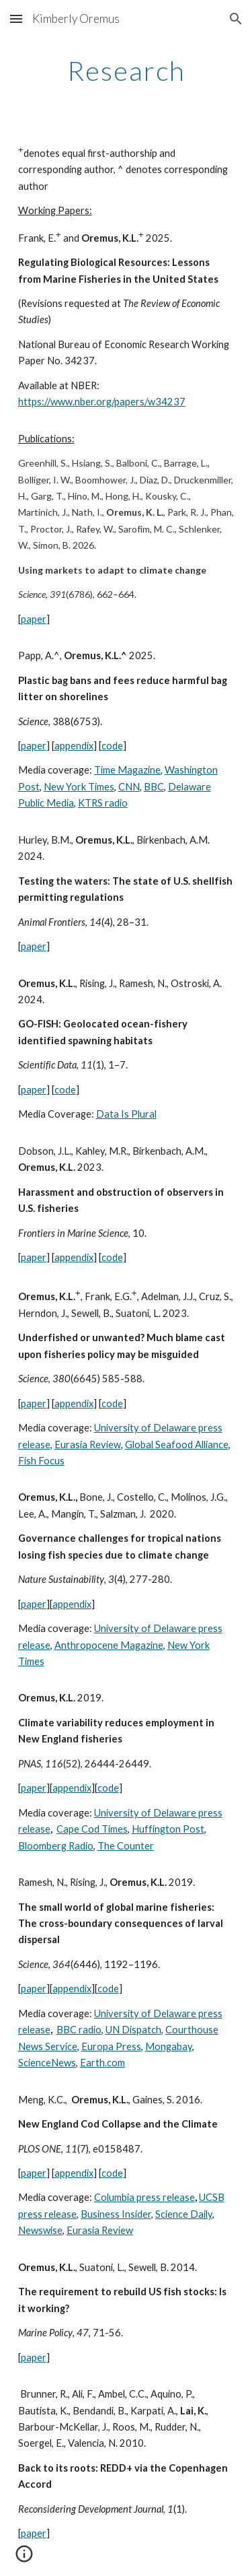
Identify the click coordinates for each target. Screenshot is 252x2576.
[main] (126, 70)
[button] (16, 18)
